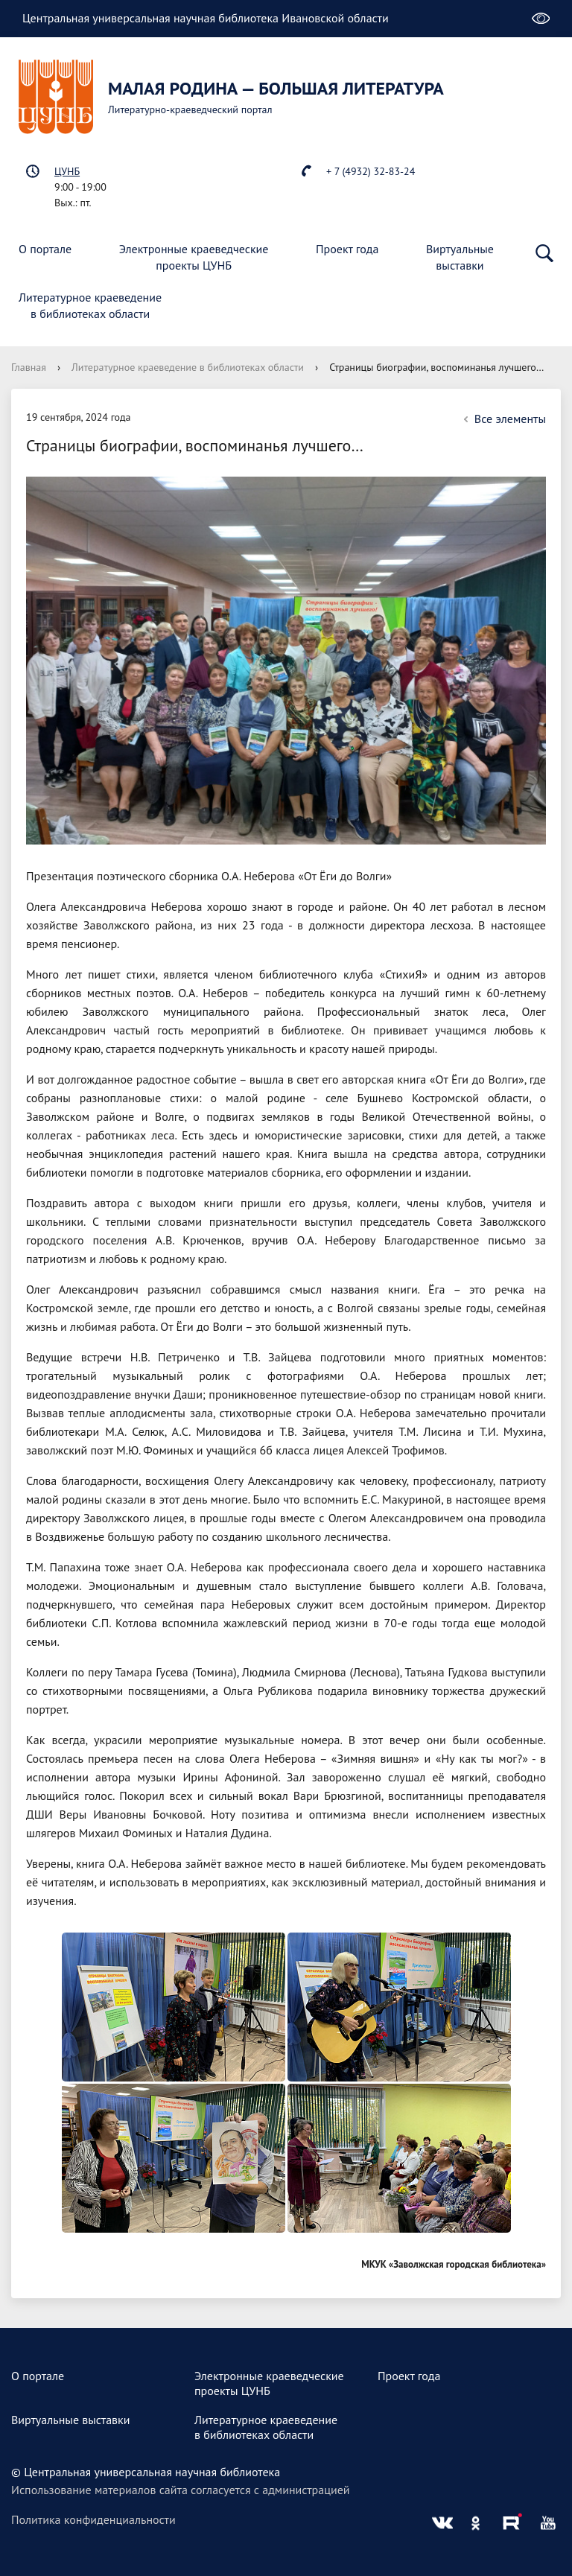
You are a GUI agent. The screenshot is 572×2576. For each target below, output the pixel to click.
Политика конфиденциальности (93, 2519)
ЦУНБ (67, 171)
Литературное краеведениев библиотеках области (90, 305)
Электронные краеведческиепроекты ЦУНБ (194, 257)
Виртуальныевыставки (460, 257)
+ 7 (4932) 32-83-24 (370, 171)
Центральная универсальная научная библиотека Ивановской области (205, 17)
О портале (45, 248)
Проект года (347, 248)
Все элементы (503, 418)
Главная (28, 367)
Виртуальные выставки (70, 2419)
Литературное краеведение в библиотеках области (188, 367)
